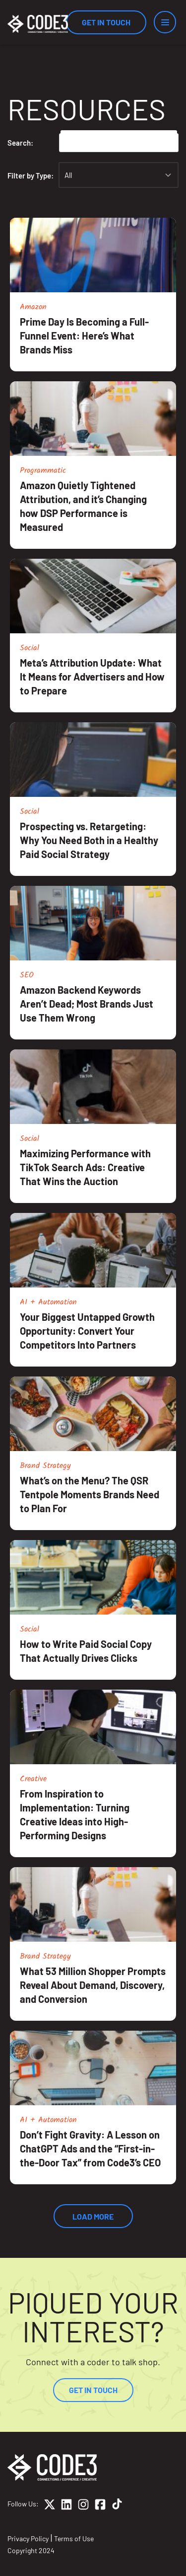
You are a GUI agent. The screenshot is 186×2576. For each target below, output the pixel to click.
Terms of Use (74, 2538)
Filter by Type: (30, 175)
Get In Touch (106, 22)
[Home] (37, 24)
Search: (20, 142)
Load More (93, 2216)
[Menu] (165, 22)
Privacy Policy (28, 2538)
